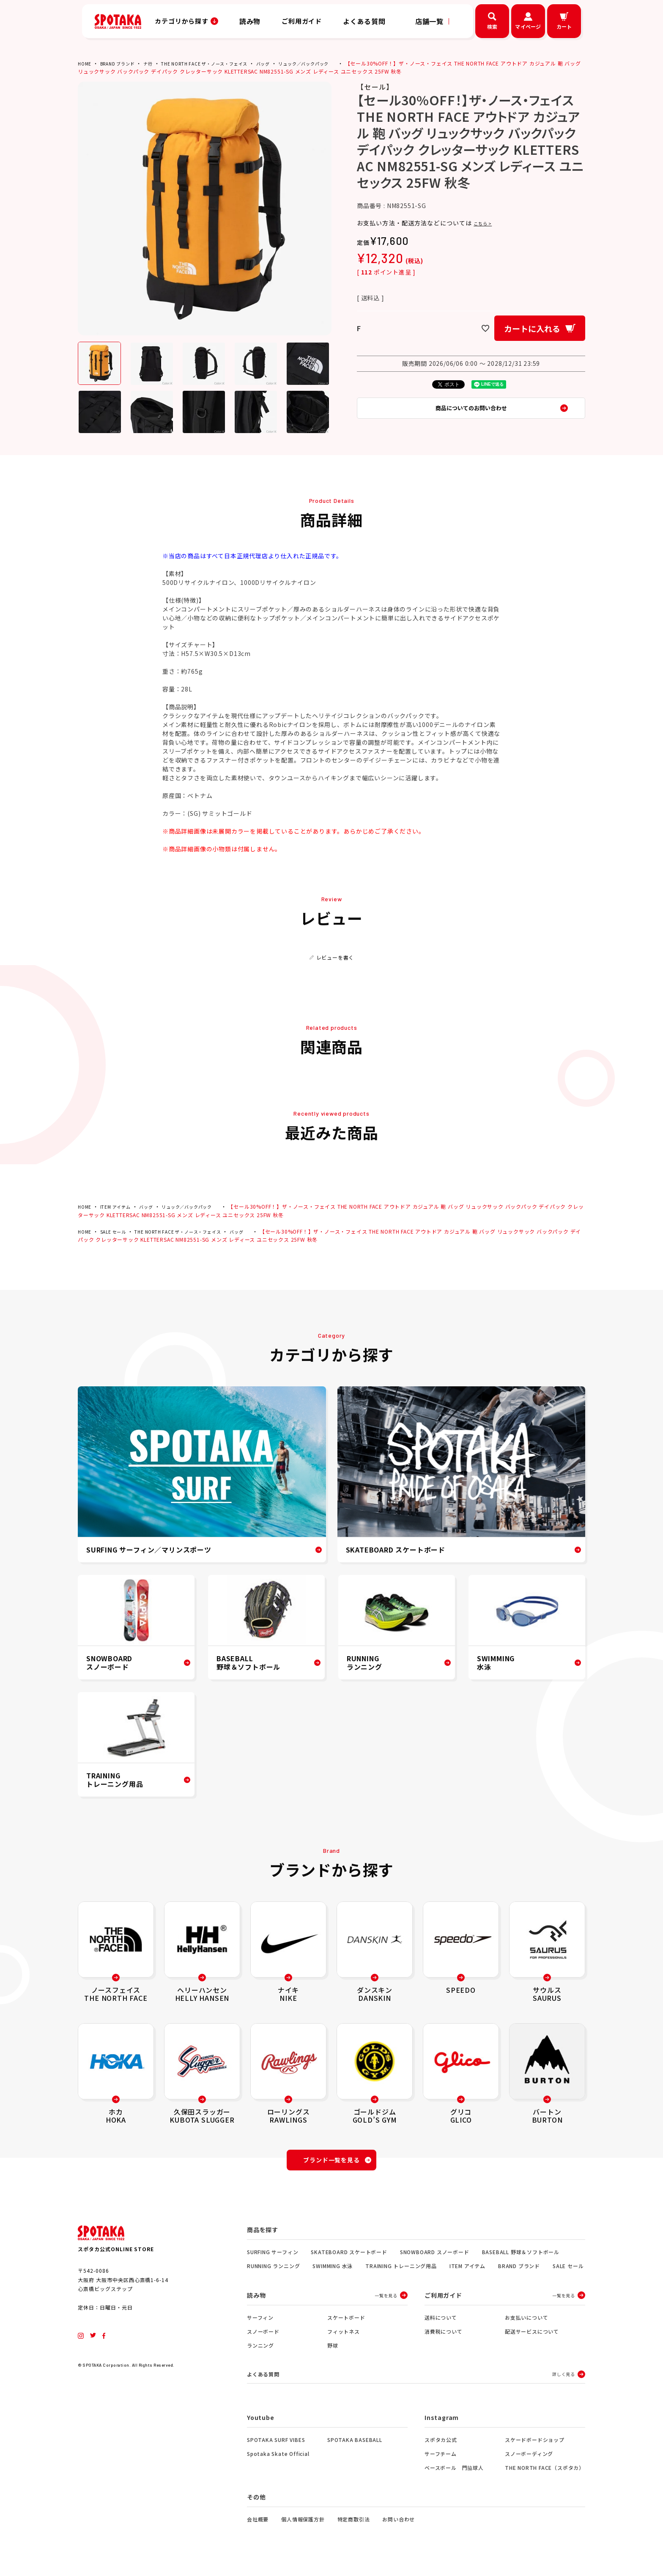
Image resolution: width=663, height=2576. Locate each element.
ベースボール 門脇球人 (454, 2473)
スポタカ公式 (441, 2446)
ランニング (260, 2350)
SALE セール (117, 1231)
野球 (332, 2350)
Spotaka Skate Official (278, 2460)
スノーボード (263, 2336)
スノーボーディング (529, 2460)
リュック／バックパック (334, 63)
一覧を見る (386, 2300)
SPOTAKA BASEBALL (354, 2446)
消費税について (444, 2336)
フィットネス (343, 2336)
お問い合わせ (398, 2525)
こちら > (486, 223)
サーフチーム (441, 2460)
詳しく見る (563, 2380)
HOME (85, 63)
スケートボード (346, 2322)
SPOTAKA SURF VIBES (276, 2446)
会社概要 (257, 2525)
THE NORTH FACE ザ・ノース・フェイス (221, 63)
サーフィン (260, 2322)
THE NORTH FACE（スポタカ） (544, 2473)
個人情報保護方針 (302, 2525)
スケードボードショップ (534, 2446)
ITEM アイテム (119, 1206)
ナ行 (157, 63)
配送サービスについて (532, 2336)
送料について (441, 2322)
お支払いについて (526, 2322)
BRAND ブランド (122, 63)
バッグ (288, 63)
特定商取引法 (353, 2525)
